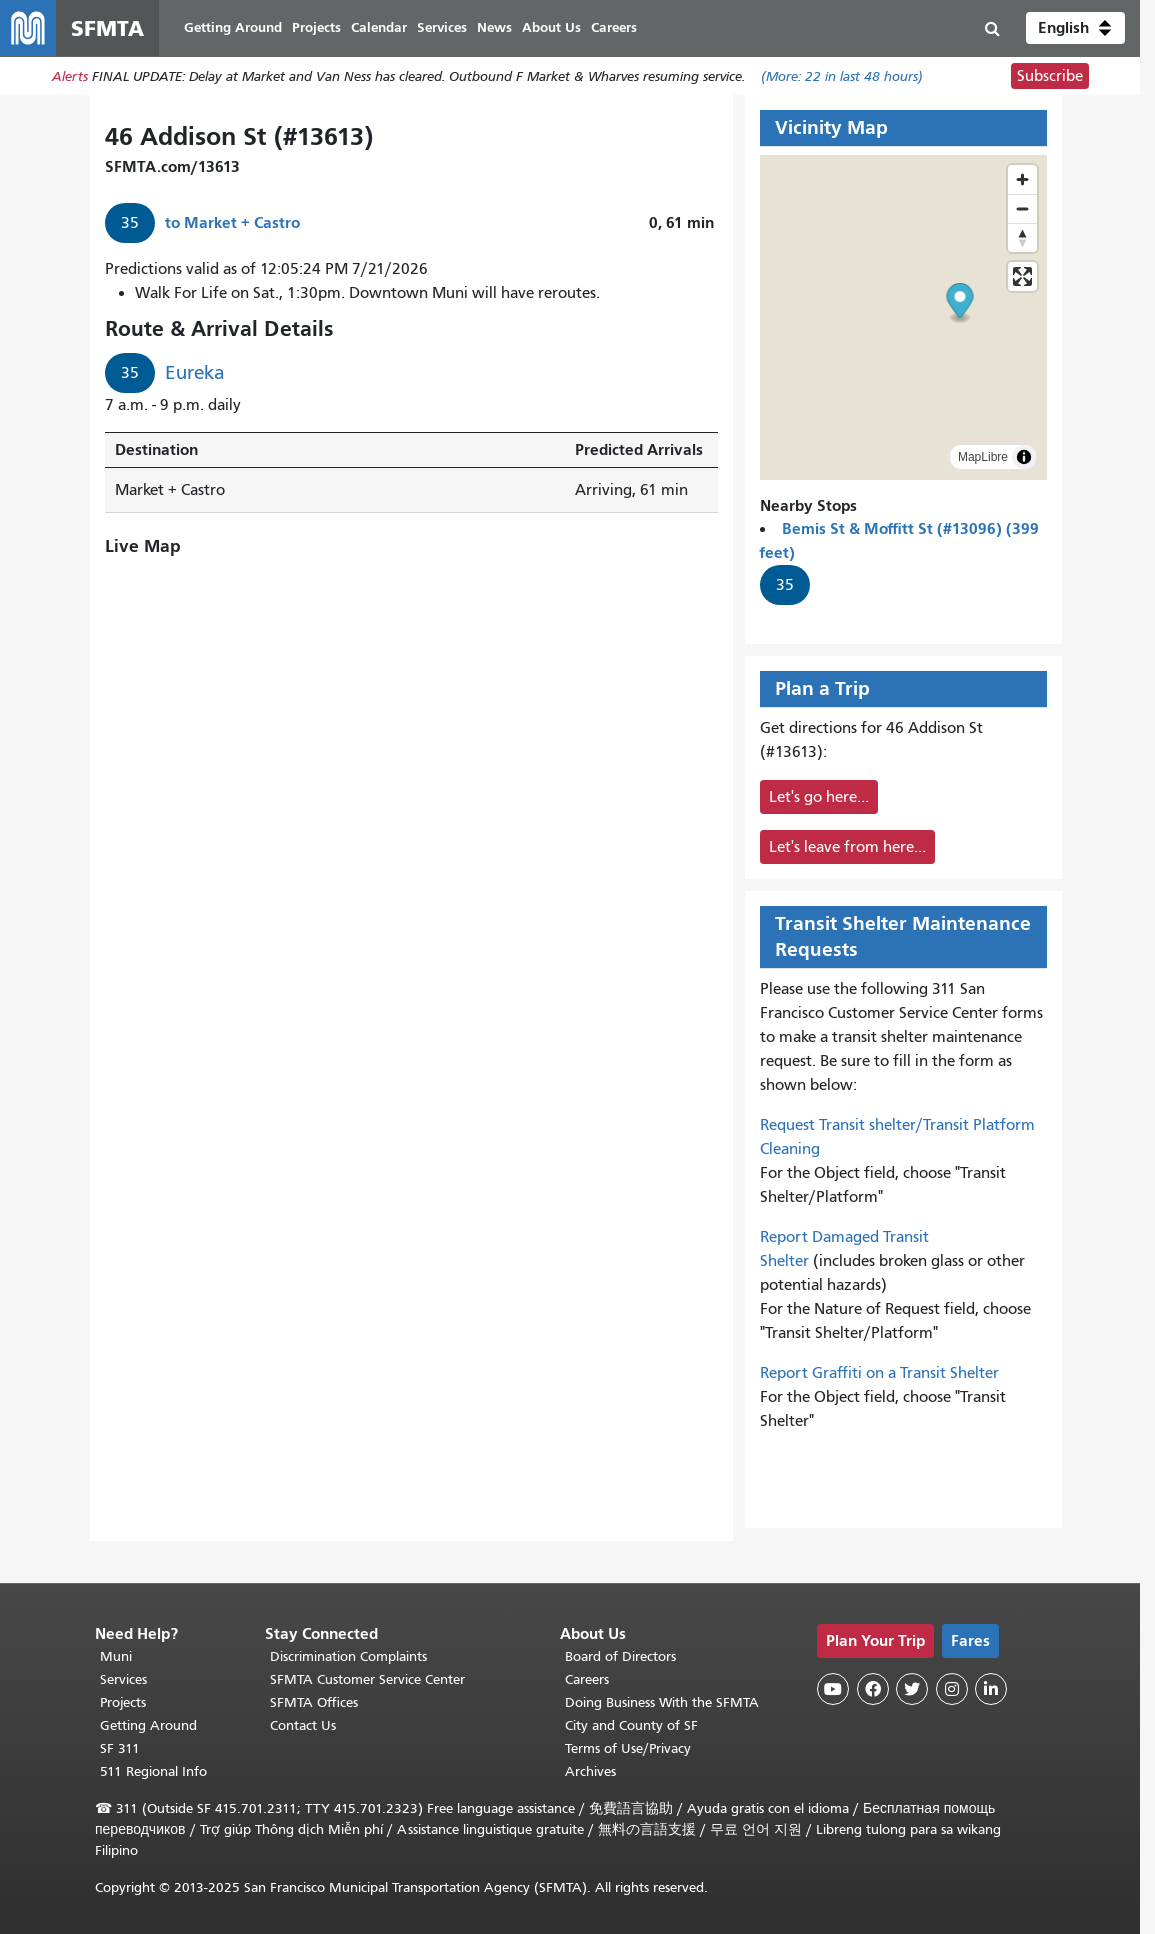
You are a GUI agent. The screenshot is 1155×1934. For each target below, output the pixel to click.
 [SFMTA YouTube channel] (833, 1689)
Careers (587, 1679)
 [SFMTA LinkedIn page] (991, 1689)
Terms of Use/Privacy (628, 1748)
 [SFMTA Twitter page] (912, 1689)
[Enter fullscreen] (1022, 276)
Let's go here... (819, 797)
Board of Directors (620, 1656)
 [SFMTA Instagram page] (952, 1689)
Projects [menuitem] (316, 27)
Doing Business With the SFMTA (662, 1702)
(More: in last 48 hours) (842, 76)
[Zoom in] (1022, 179)
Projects (123, 1702)
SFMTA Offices (314, 1702)
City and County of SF (631, 1725)
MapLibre (983, 457)
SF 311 (120, 1748)
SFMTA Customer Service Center (367, 1679)
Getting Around (148, 1725)
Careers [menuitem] (614, 27)
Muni (116, 1656)
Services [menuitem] (442, 27)
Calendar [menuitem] (379, 27)
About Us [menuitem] (551, 27)
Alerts (70, 76)
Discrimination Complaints (348, 1656)
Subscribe (1050, 76)
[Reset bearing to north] (1022, 237)
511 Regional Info (153, 1771)
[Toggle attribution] (1024, 457)
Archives (590, 1771)
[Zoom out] (1022, 208)
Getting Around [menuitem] (233, 27)
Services (123, 1679)
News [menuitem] (494, 27)
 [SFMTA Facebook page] (873, 1689)
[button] (1075, 28)
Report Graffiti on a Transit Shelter (879, 1373)
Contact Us (303, 1725)
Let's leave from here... (847, 847)
